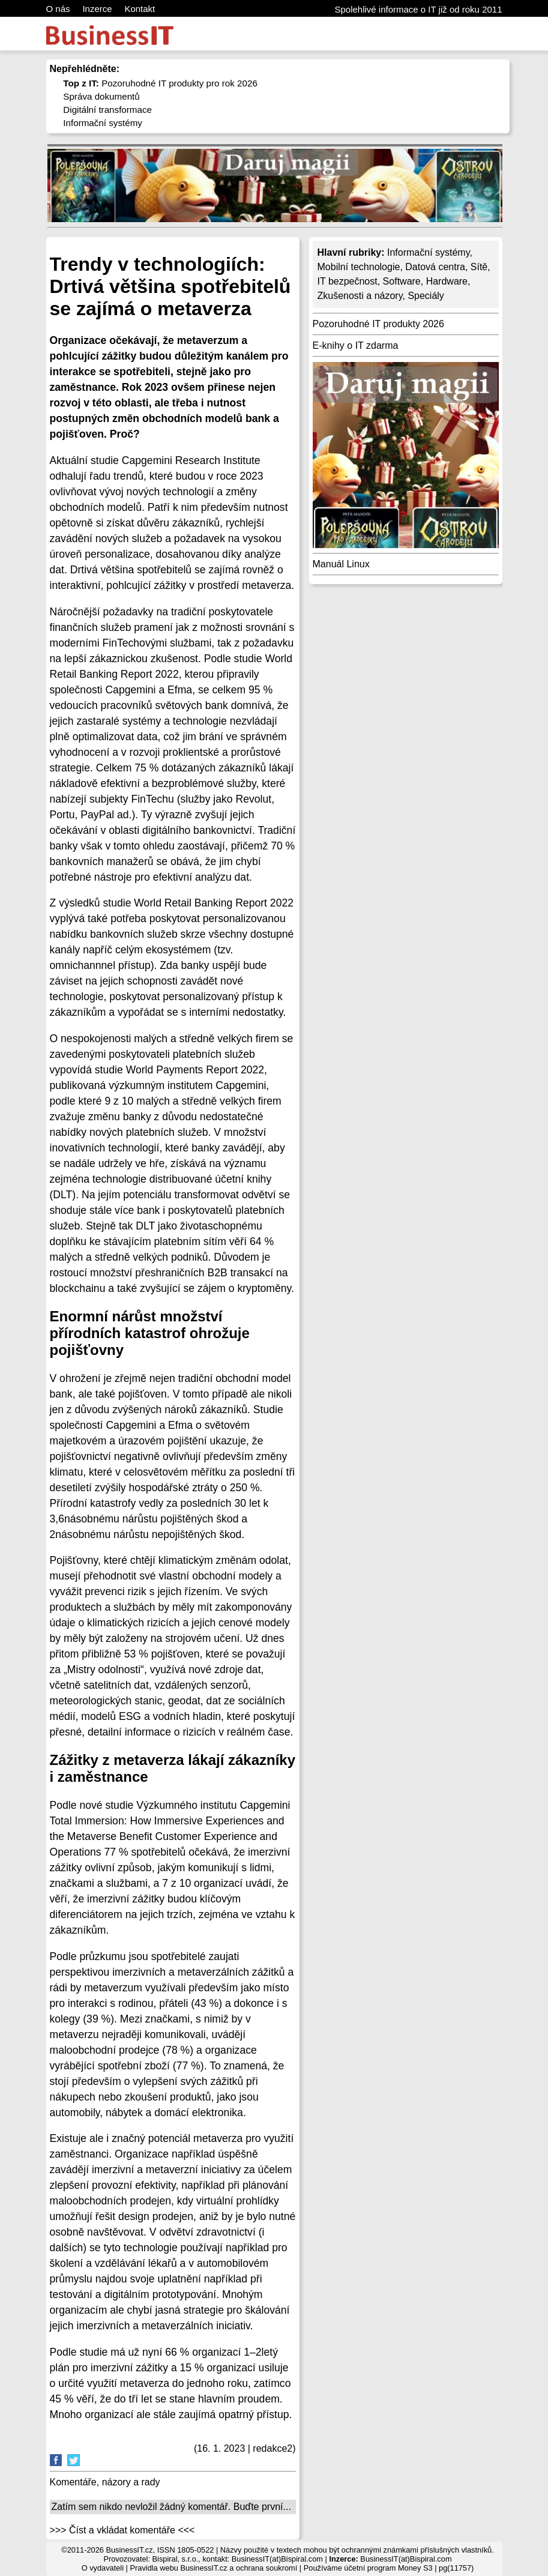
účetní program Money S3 (388, 2567)
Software (402, 281)
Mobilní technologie (359, 267)
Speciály (426, 296)
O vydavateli (103, 2567)
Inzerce (97, 9)
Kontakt (139, 9)
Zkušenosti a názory (360, 296)
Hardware (447, 281)
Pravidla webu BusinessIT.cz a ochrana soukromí (213, 2567)
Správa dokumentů (101, 96)
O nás (58, 9)
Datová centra (435, 267)
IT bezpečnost (348, 281)
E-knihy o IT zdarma (356, 345)
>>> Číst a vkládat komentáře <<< (122, 2530)
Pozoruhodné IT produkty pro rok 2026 (160, 83)
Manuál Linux (341, 564)
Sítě (479, 267)
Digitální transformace (107, 109)
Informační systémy (102, 123)
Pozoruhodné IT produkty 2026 (378, 324)
